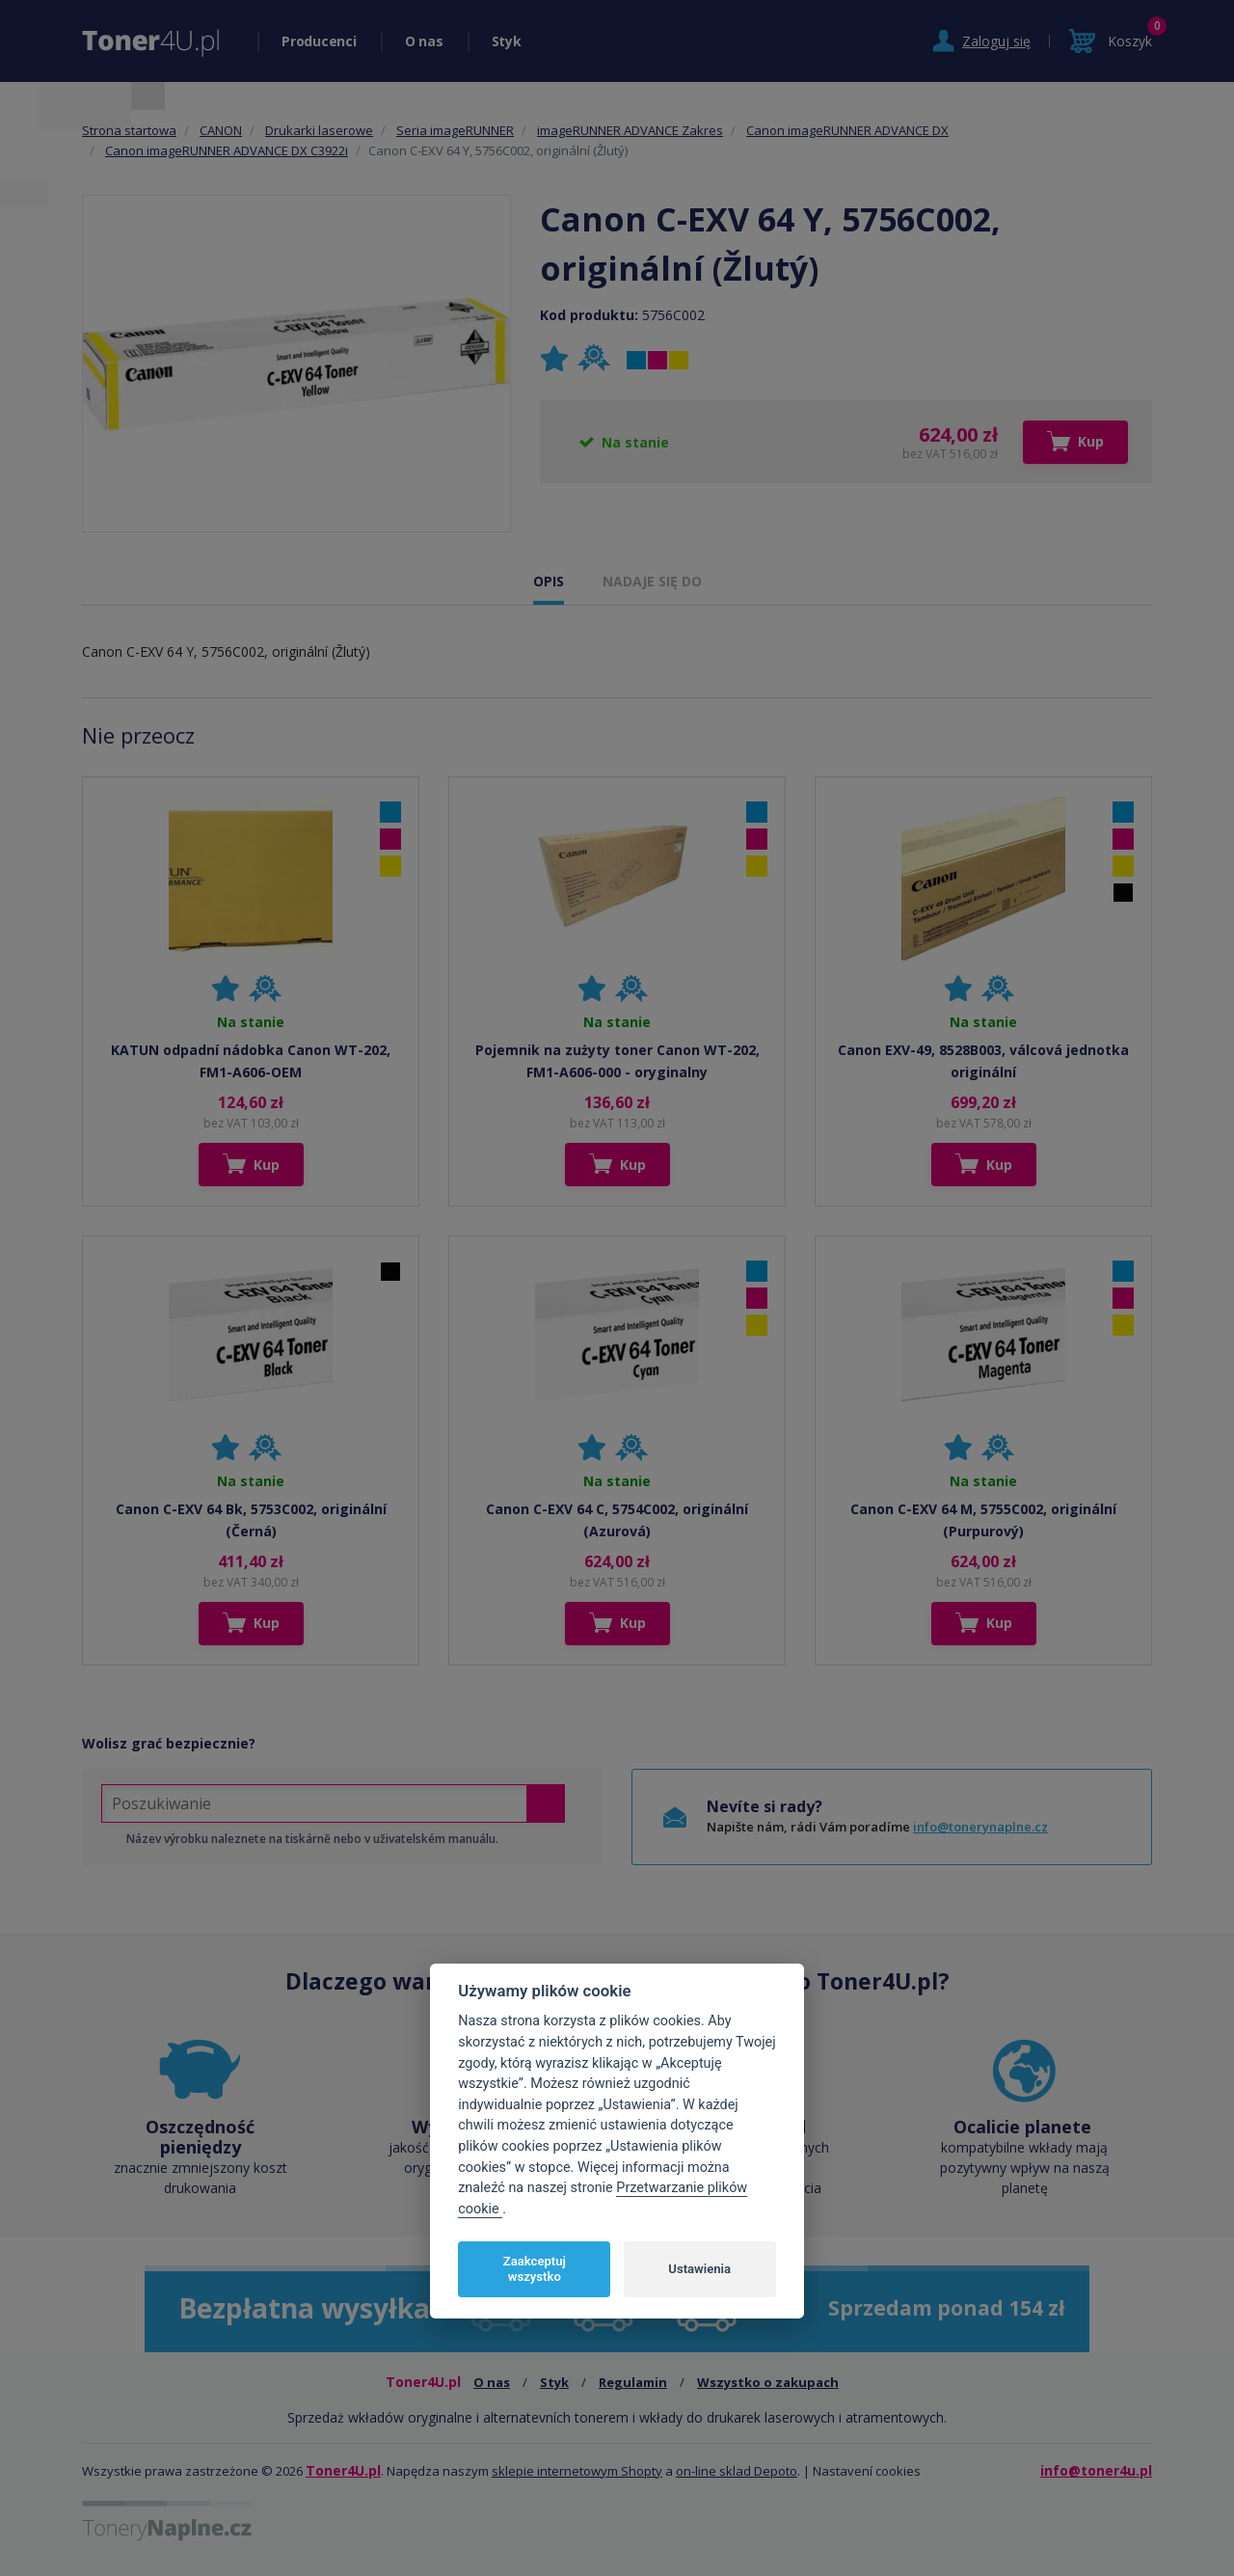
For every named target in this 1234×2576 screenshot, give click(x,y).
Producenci (319, 41)
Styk (507, 41)
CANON (221, 130)
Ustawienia (699, 2269)
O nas (424, 41)
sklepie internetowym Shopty (577, 2471)
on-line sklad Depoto (736, 2471)
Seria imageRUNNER (455, 130)
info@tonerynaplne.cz (980, 1826)
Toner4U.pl (343, 2470)
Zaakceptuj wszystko (534, 2269)
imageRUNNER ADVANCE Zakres (630, 130)
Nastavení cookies (867, 2471)
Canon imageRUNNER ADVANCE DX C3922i (226, 150)
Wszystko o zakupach (768, 2382)
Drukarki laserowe (319, 130)
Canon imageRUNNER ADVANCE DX (847, 130)
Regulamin (633, 2382)
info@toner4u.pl (1096, 2470)
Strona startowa (129, 130)
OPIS (548, 581)
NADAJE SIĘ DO (652, 581)
